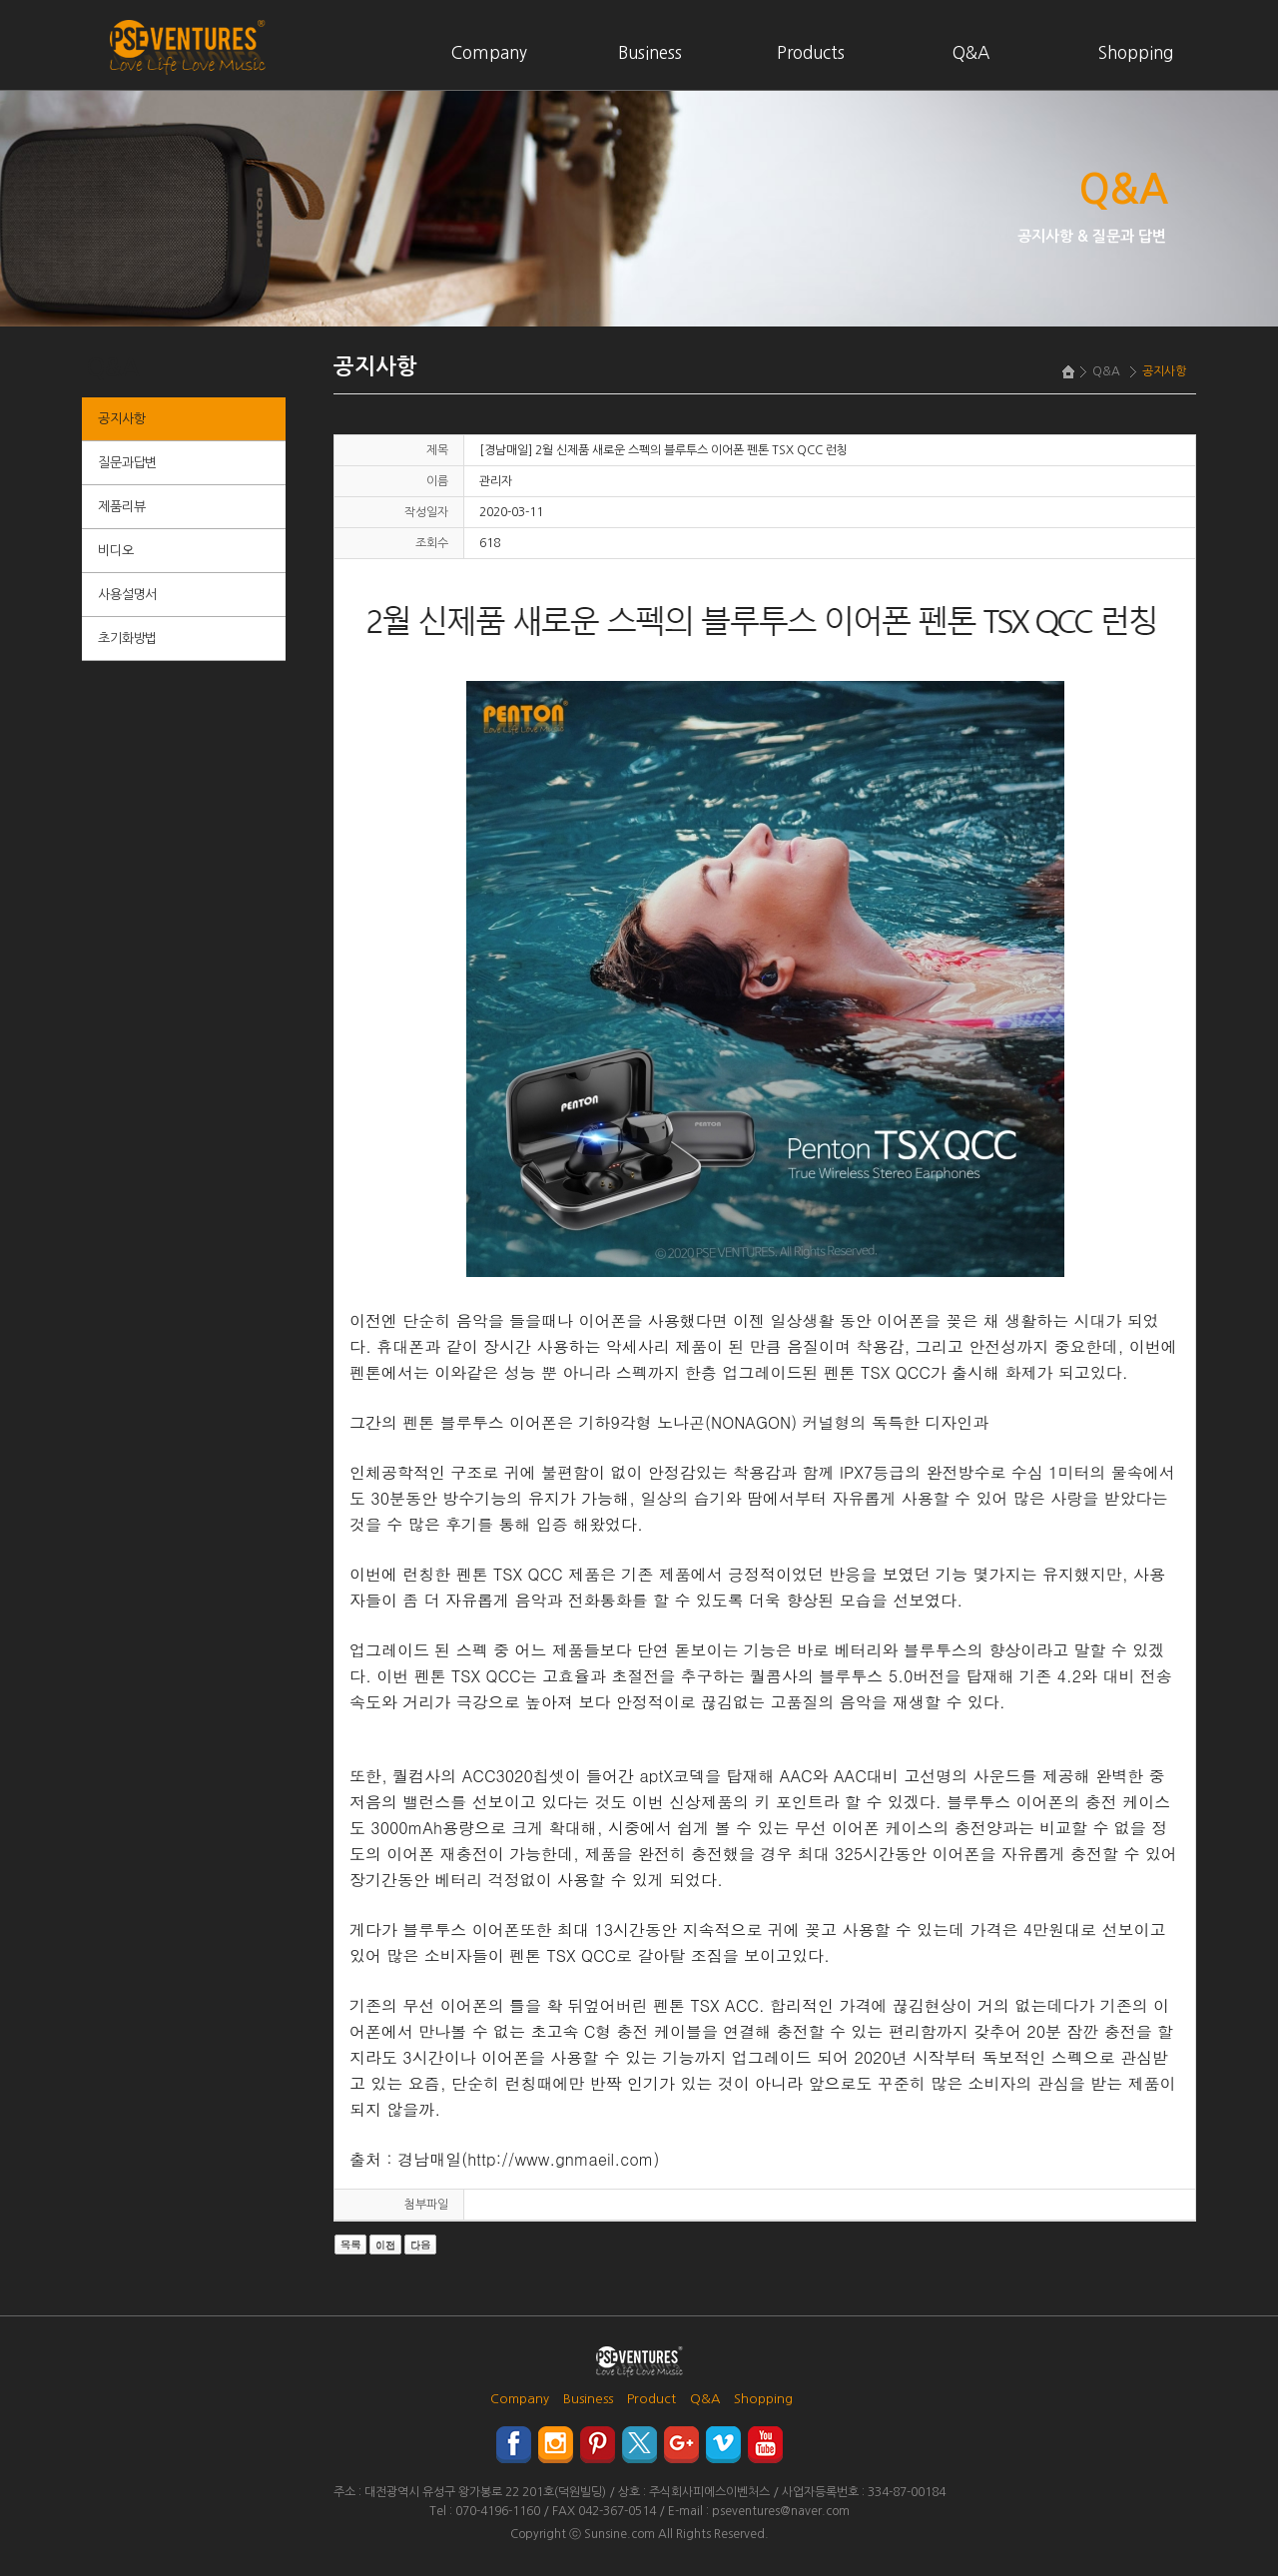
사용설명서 (127, 594)
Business (650, 52)
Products (811, 52)
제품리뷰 (121, 506)
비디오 (115, 550)
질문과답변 (127, 462)
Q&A (971, 52)
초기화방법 (127, 638)
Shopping (1135, 52)
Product (651, 2398)
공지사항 (121, 418)
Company (489, 52)
